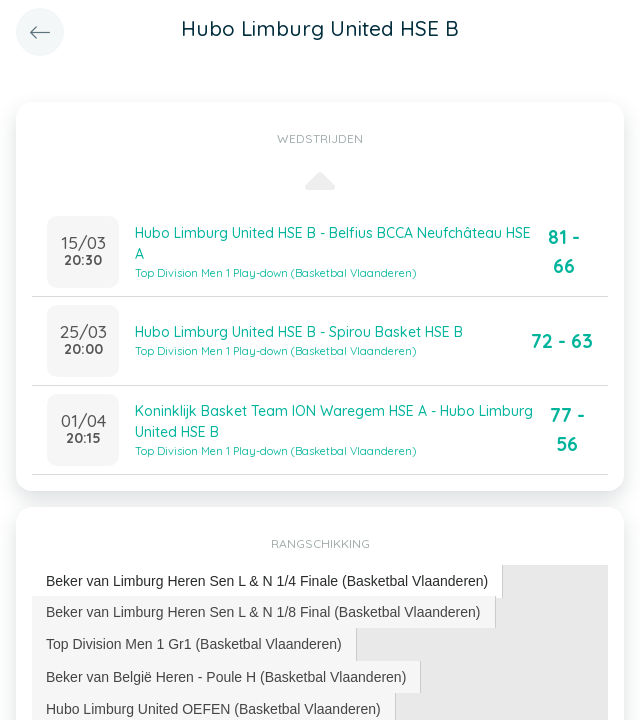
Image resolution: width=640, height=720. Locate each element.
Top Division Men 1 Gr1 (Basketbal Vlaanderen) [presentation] (194, 644)
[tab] (267, 581)
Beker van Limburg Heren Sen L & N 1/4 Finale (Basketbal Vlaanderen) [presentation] (267, 581)
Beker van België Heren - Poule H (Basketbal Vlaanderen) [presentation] (226, 677)
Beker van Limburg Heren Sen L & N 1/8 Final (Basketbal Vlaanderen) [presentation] (263, 612)
